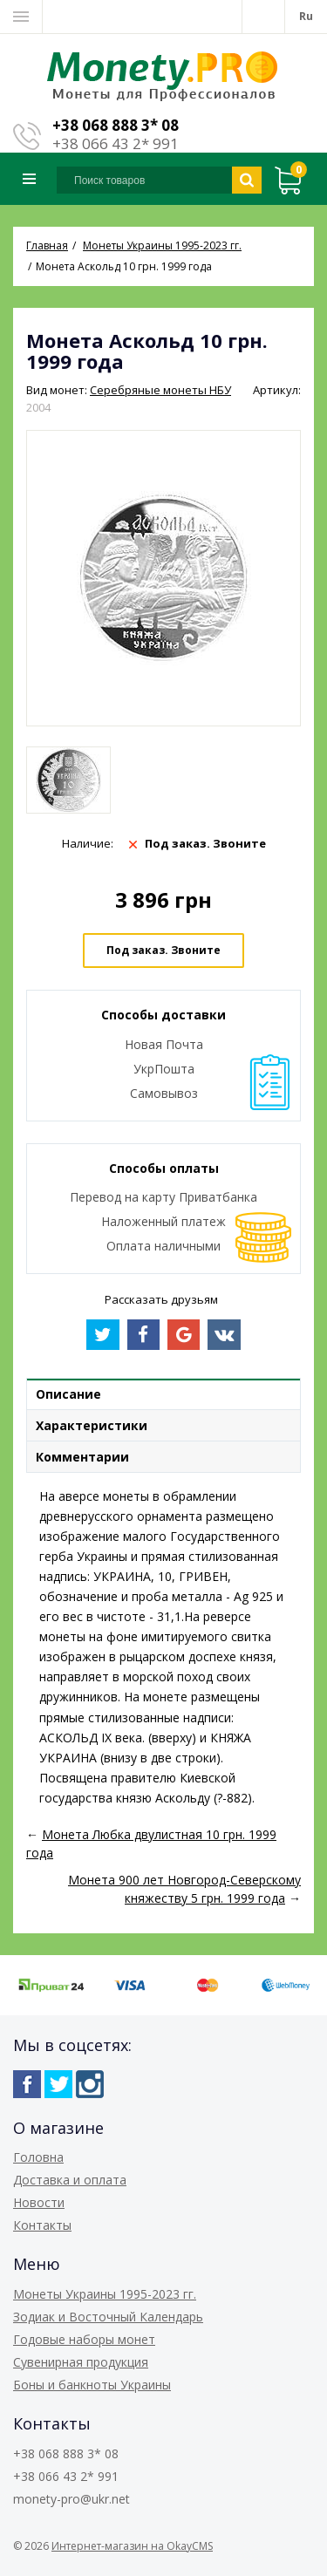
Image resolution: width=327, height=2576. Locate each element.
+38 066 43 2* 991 (115, 143)
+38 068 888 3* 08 (115, 125)
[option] (68, 780)
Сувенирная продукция (80, 2362)
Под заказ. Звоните (163, 950)
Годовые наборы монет (84, 2339)
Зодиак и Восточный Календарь (108, 2316)
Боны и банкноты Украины (92, 2384)
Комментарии (82, 1456)
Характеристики (91, 1425)
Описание (68, 1394)
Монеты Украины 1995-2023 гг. (104, 2294)
